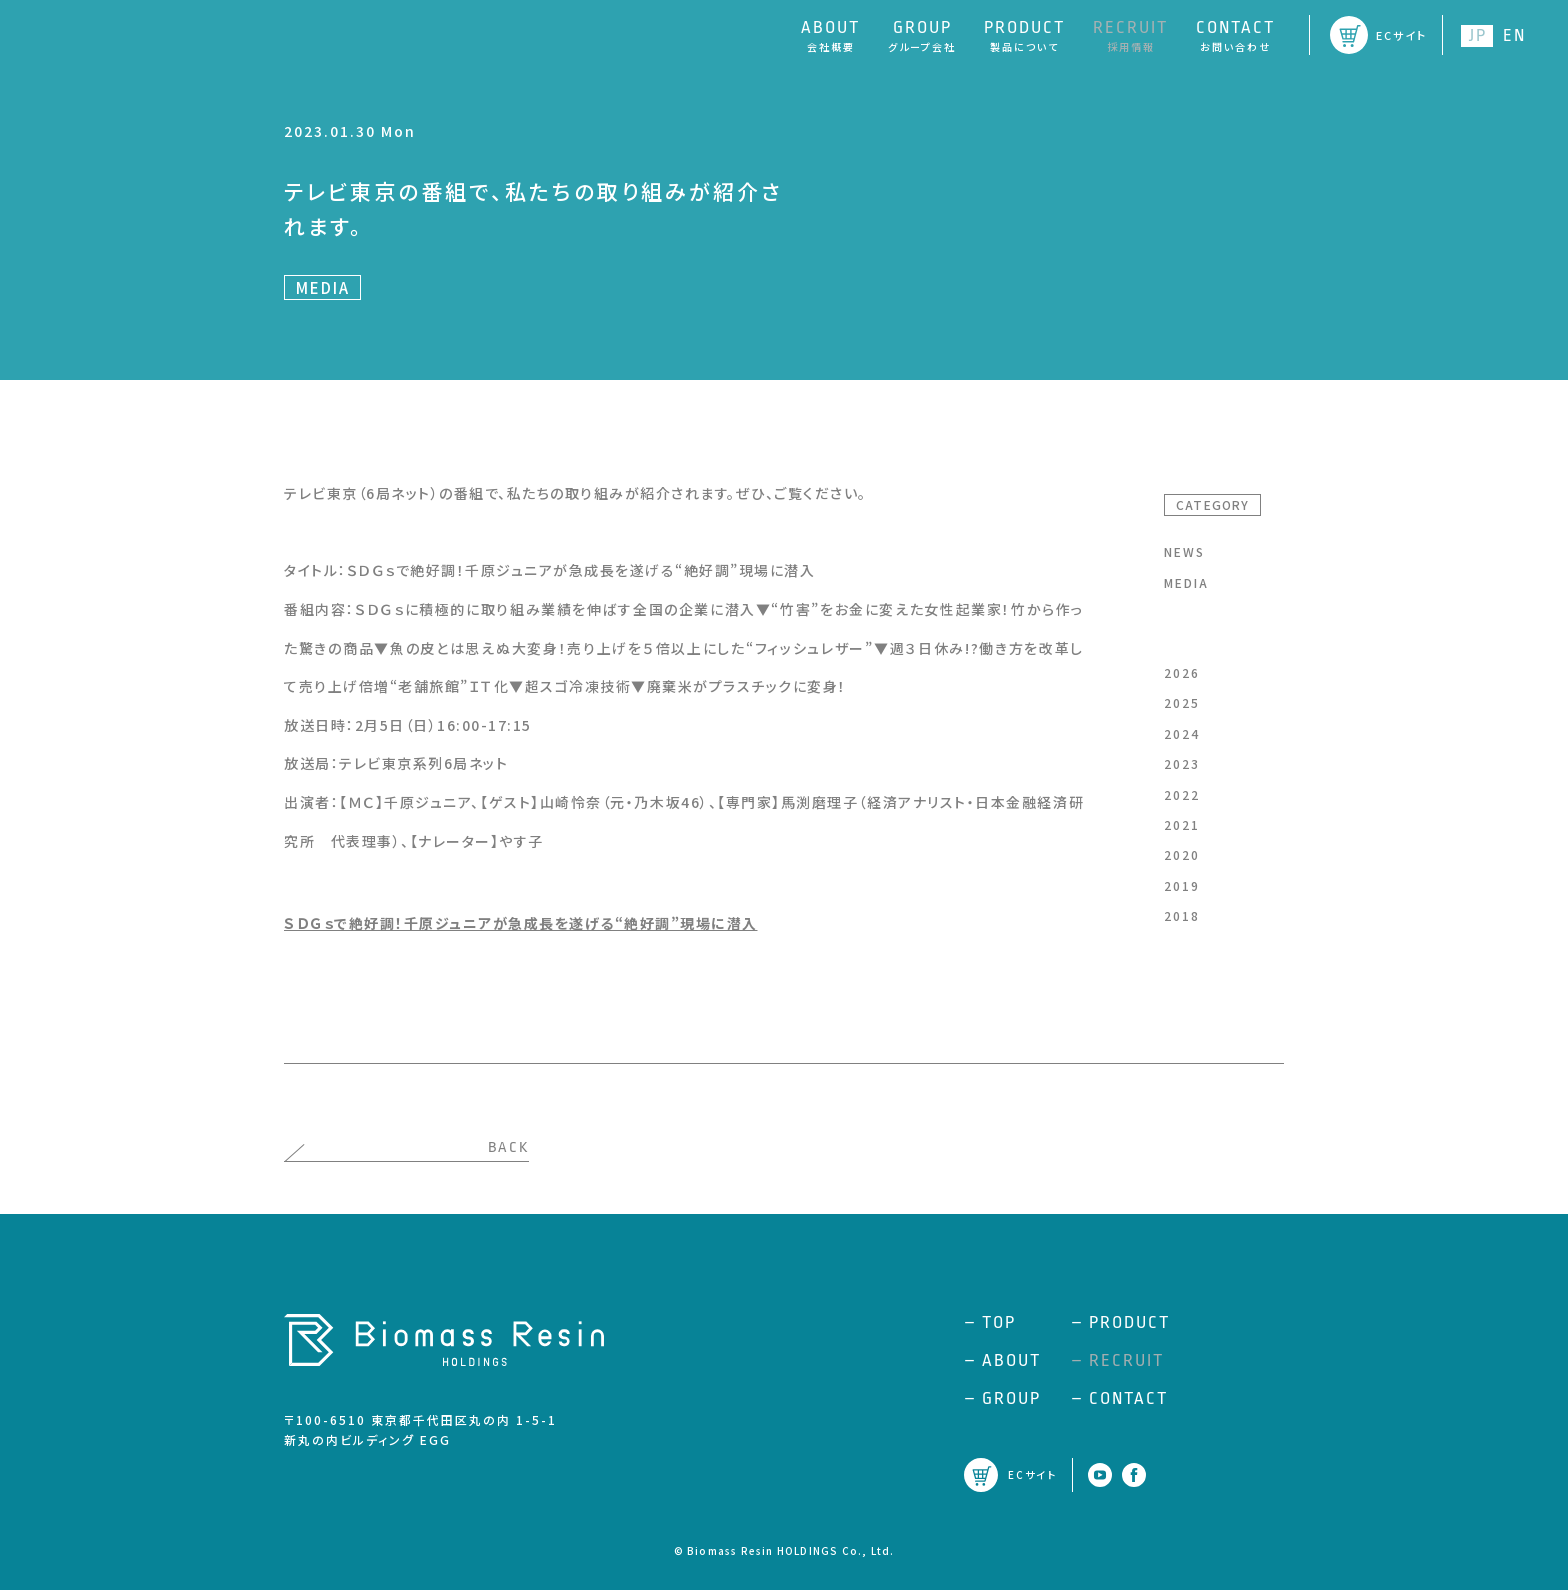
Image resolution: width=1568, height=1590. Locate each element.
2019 (1182, 885)
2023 (1182, 763)
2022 (1182, 794)
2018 (1182, 915)
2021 (1182, 824)
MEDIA (1186, 582)
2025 (1182, 702)
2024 (1182, 733)
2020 (1182, 854)
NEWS (1184, 551)
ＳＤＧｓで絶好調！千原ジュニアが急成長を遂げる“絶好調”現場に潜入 (521, 923)
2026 (1182, 672)
